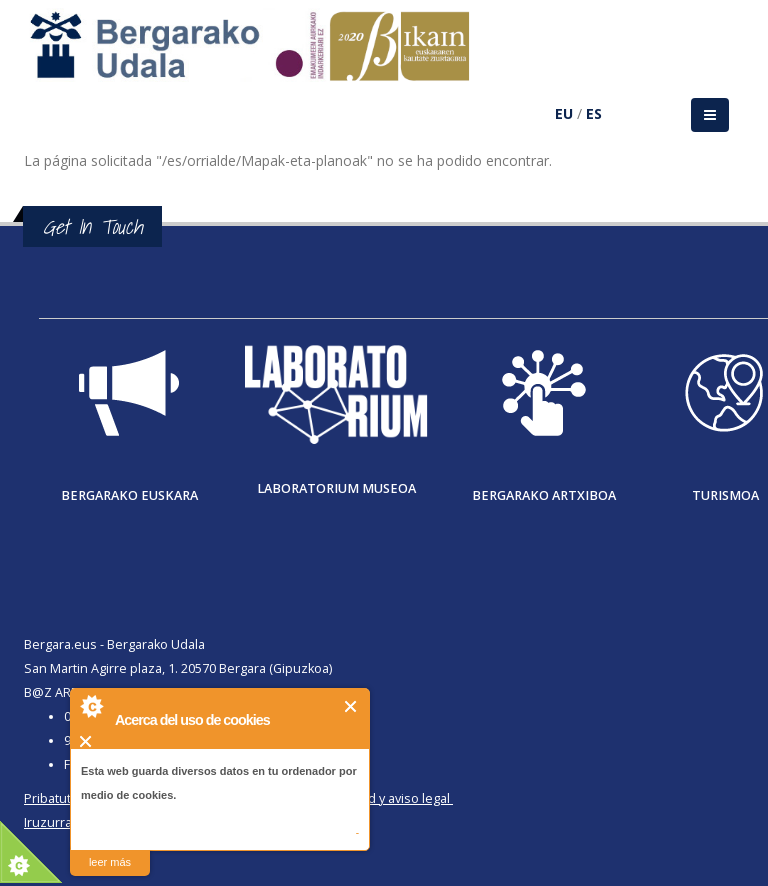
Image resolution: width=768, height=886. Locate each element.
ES (594, 113)
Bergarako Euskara (129, 495)
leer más (110, 862)
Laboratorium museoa (336, 488)
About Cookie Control (91, 706)
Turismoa (725, 495)
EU (564, 113)
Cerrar (351, 706)
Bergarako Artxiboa (544, 495)
